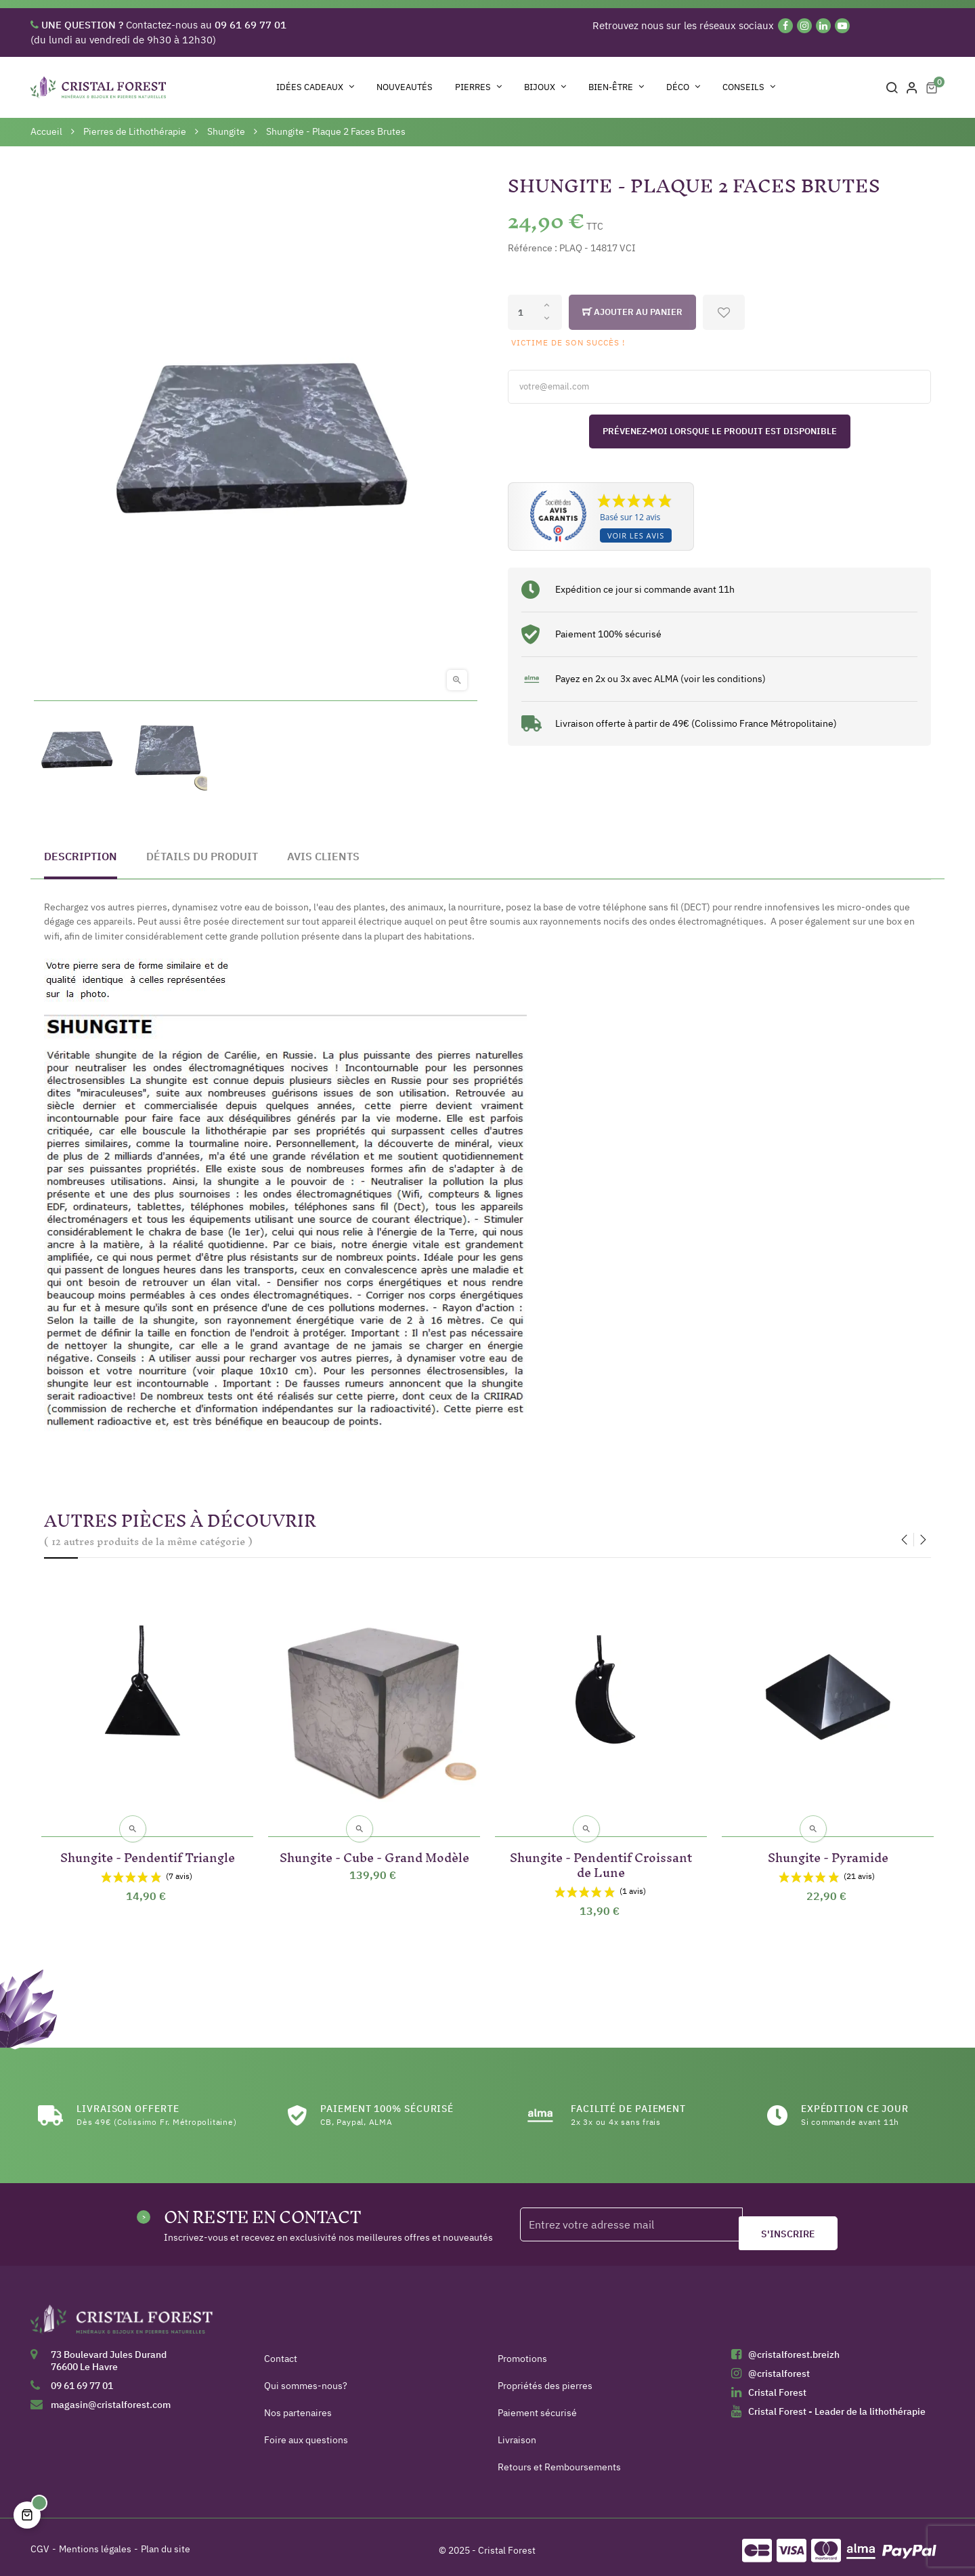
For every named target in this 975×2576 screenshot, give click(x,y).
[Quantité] (535, 312)
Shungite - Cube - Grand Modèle (374, 1848)
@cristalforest (779, 2367)
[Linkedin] (823, 25)
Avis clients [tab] (323, 856)
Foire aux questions (306, 2433)
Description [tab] (80, 856)
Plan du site (165, 2542)
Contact (280, 2352)
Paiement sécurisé (537, 2406)
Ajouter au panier (632, 312)
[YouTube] (842, 25)
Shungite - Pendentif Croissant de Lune (601, 1855)
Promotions (522, 2352)
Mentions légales (95, 2542)
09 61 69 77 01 (82, 2379)
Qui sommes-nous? (305, 2379)
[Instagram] (804, 25)
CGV (39, 2542)
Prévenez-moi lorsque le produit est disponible (720, 431)
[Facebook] (785, 25)
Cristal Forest (777, 2386)
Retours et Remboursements (559, 2460)
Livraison (517, 2433)
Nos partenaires (298, 2406)
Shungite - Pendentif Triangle (147, 1848)
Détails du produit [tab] (202, 856)
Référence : (532, 248)
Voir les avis (635, 535)
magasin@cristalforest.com (111, 2398)
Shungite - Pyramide (828, 1848)
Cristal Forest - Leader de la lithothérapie (837, 2405)
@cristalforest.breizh (794, 2348)
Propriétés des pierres (545, 2379)
